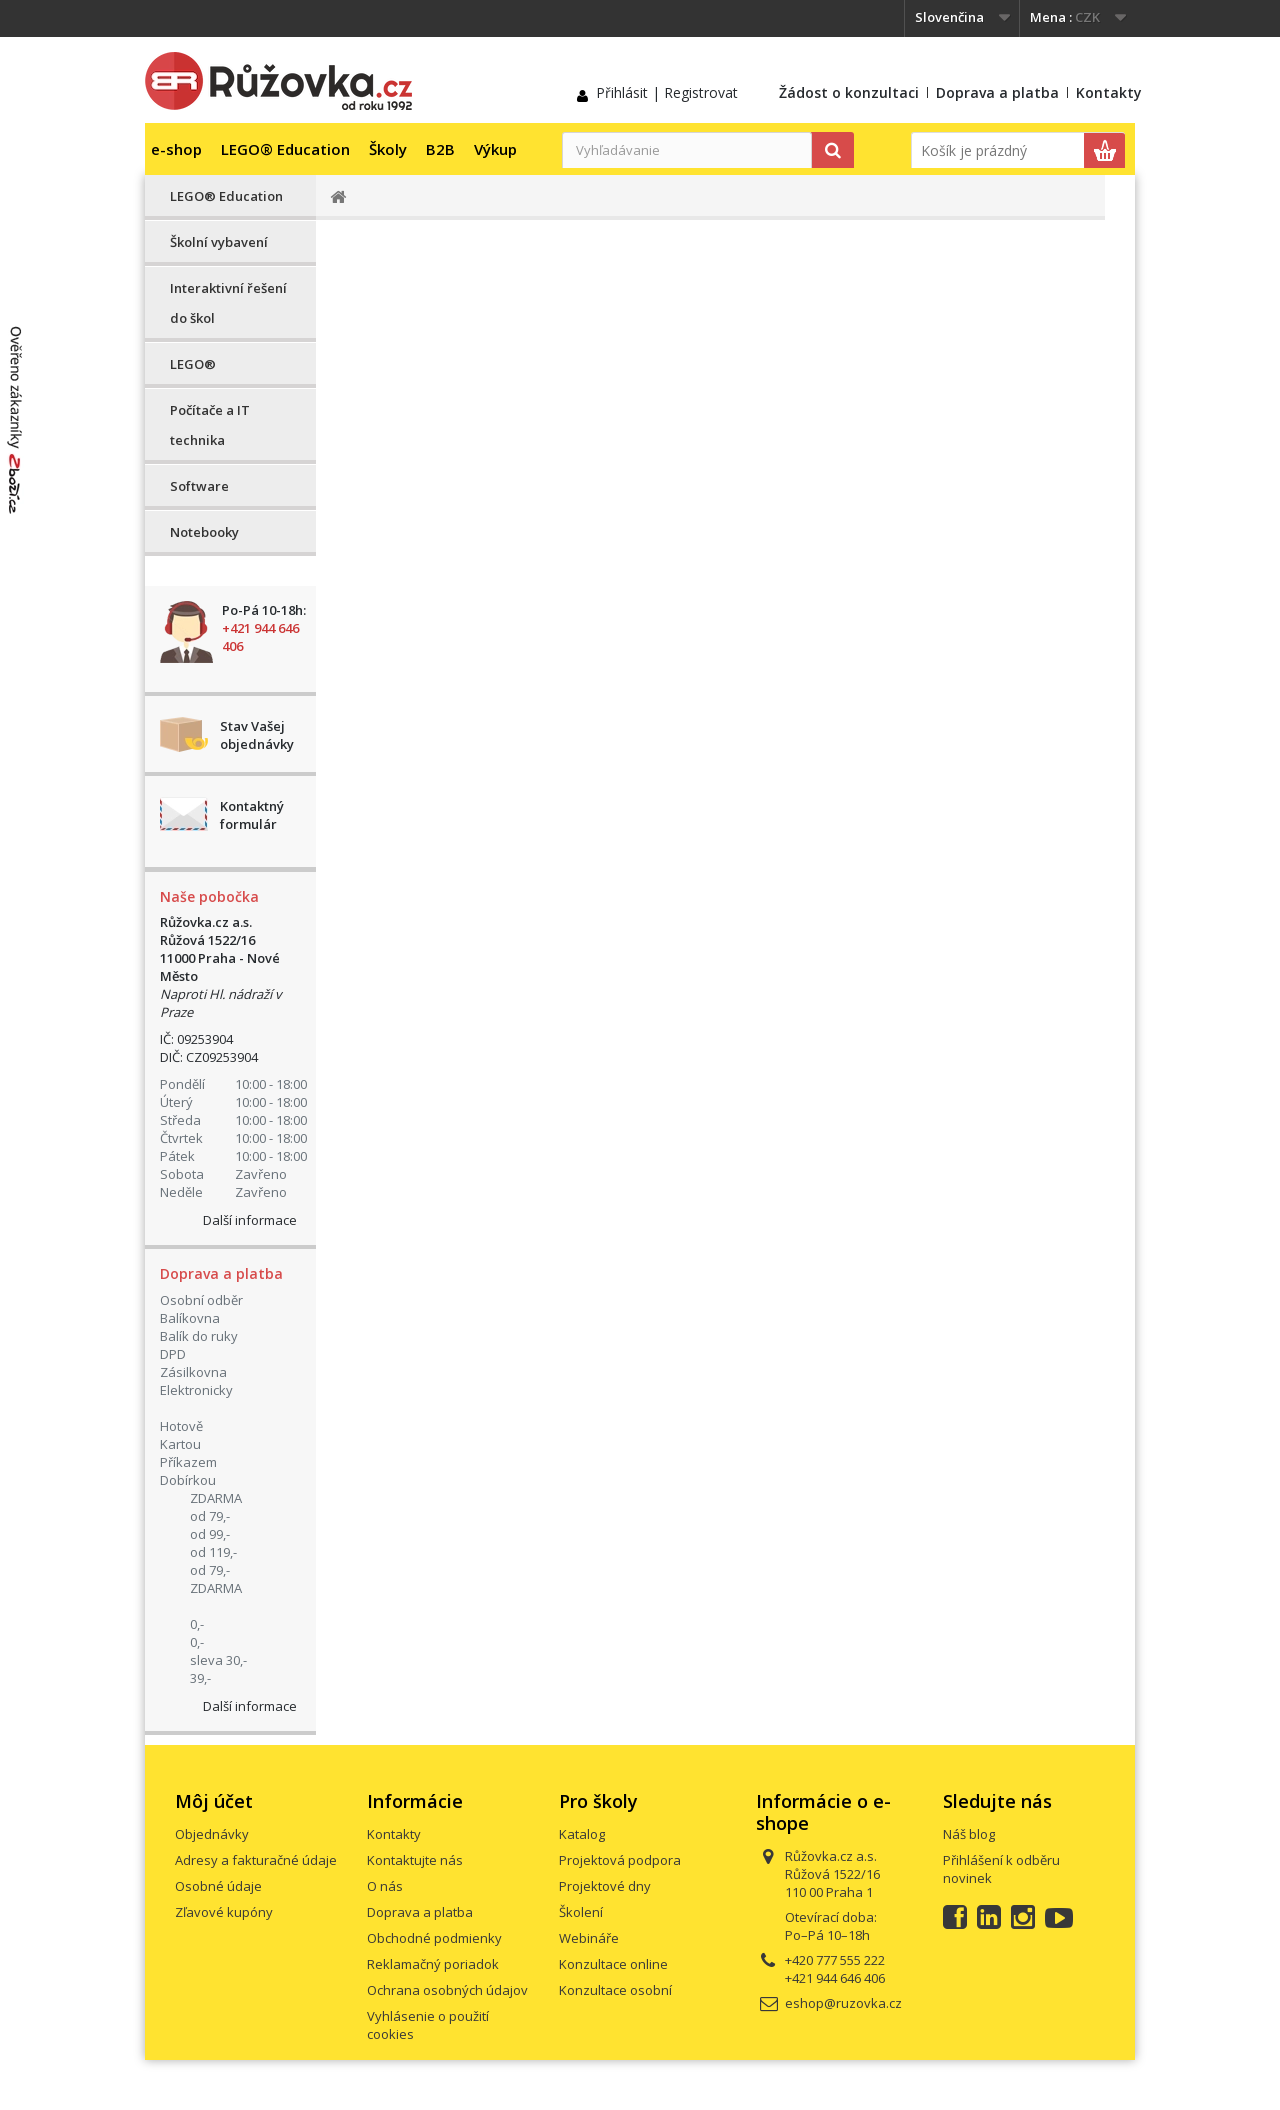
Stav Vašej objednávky (257, 735)
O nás (385, 1886)
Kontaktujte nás (415, 1860)
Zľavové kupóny (224, 1912)
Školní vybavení (219, 242)
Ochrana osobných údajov (447, 1990)
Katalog (582, 1834)
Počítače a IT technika (210, 425)
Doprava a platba (997, 92)
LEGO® (193, 364)
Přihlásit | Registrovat (667, 92)
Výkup (495, 149)
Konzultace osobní (615, 1990)
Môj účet (214, 1801)
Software (199, 486)
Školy (388, 149)
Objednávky (212, 1834)
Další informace (250, 1220)
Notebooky (204, 532)
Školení (581, 1912)
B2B (440, 149)
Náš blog (969, 1834)
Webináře (589, 1938)
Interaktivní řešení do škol (228, 303)
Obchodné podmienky (434, 1938)
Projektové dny (605, 1886)
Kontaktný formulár (252, 815)
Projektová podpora (620, 1860)
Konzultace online (613, 1964)
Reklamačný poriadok (433, 1964)
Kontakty (1109, 92)
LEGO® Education (285, 149)
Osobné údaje (218, 1886)
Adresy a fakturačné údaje (256, 1860)
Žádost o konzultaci (849, 92)
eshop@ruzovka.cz (843, 2003)
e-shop (176, 149)
